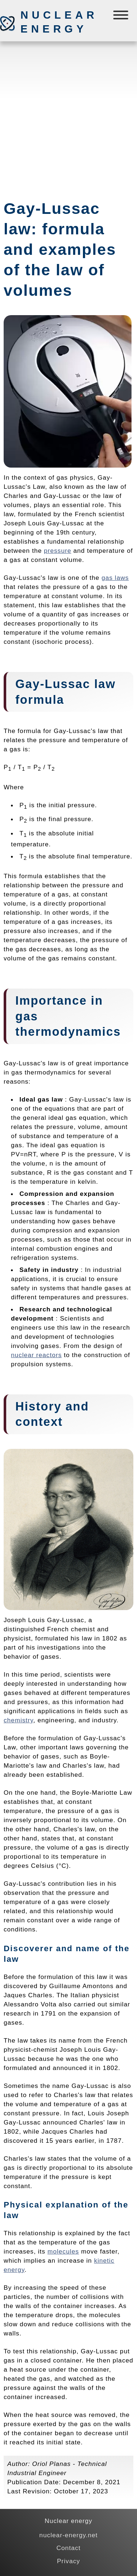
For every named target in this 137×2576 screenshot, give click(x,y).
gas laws (115, 577)
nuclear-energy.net (68, 2535)
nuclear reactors (36, 1355)
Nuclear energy (58, 22)
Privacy (68, 2561)
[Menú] (121, 16)
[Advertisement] (68, 117)
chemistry (18, 1720)
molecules (63, 2251)
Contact (68, 2548)
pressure (57, 550)
